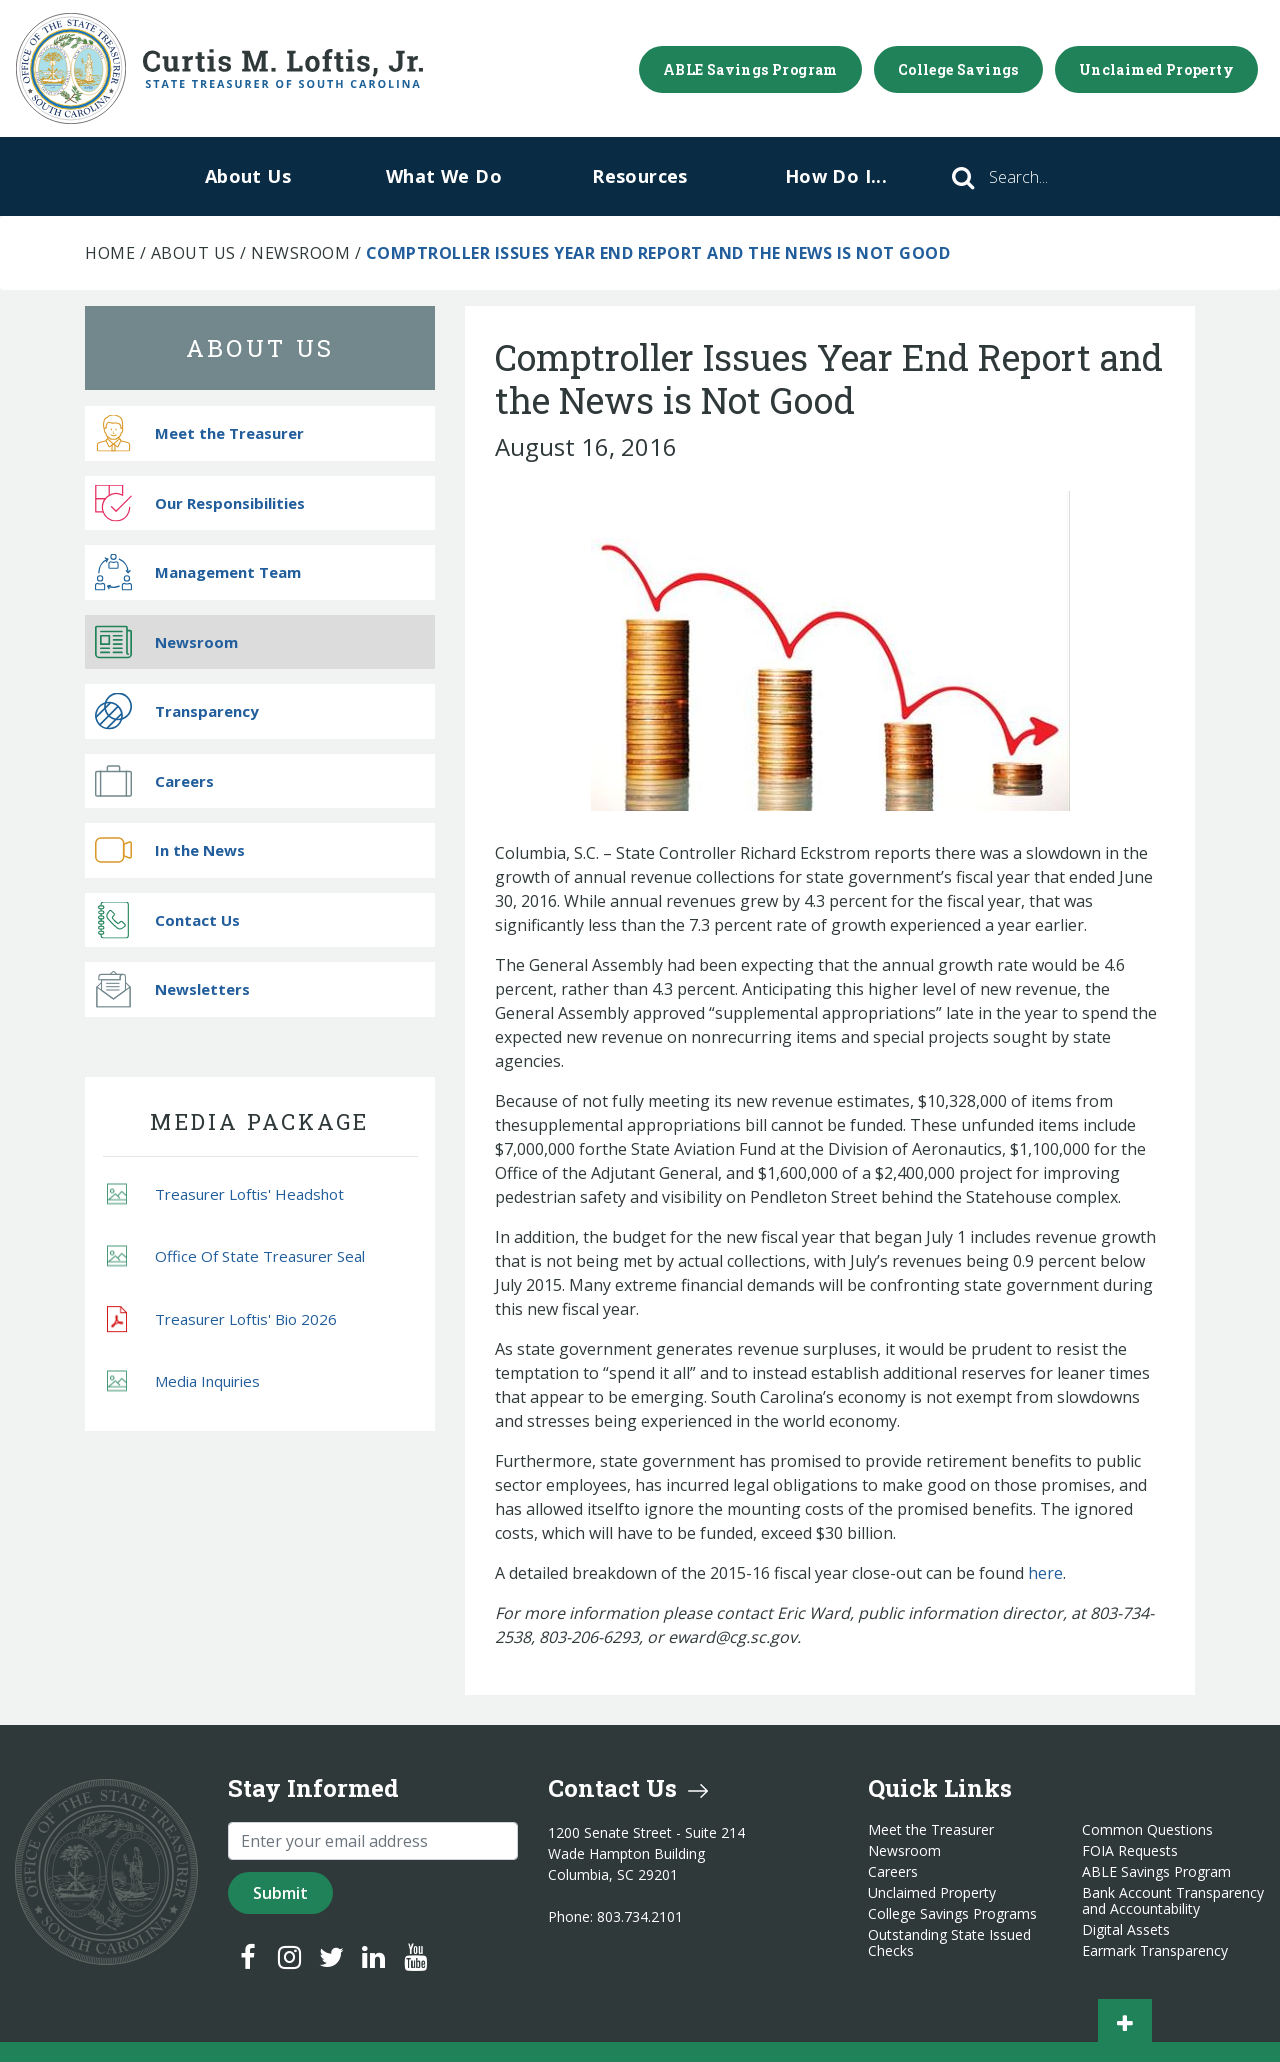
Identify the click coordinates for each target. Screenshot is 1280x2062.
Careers (154, 780)
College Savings (958, 69)
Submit (280, 1893)
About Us (248, 176)
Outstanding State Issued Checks (949, 1943)
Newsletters (172, 989)
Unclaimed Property (1156, 69)
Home (110, 253)
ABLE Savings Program (750, 69)
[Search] (1046, 177)
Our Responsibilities (200, 502)
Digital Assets (1126, 1930)
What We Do (444, 176)
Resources (640, 176)
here (1045, 1573)
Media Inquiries (183, 1381)
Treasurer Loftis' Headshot (225, 1193)
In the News (170, 850)
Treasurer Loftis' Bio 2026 (222, 1319)
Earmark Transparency (1155, 1951)
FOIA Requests (1130, 1851)
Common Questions (1147, 1830)
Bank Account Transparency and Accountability (1173, 1901)
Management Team (198, 572)
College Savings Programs (952, 1914)
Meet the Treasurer (199, 433)
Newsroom (300, 253)
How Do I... (836, 176)
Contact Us (167, 919)
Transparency (177, 711)
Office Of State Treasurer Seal (236, 1256)
